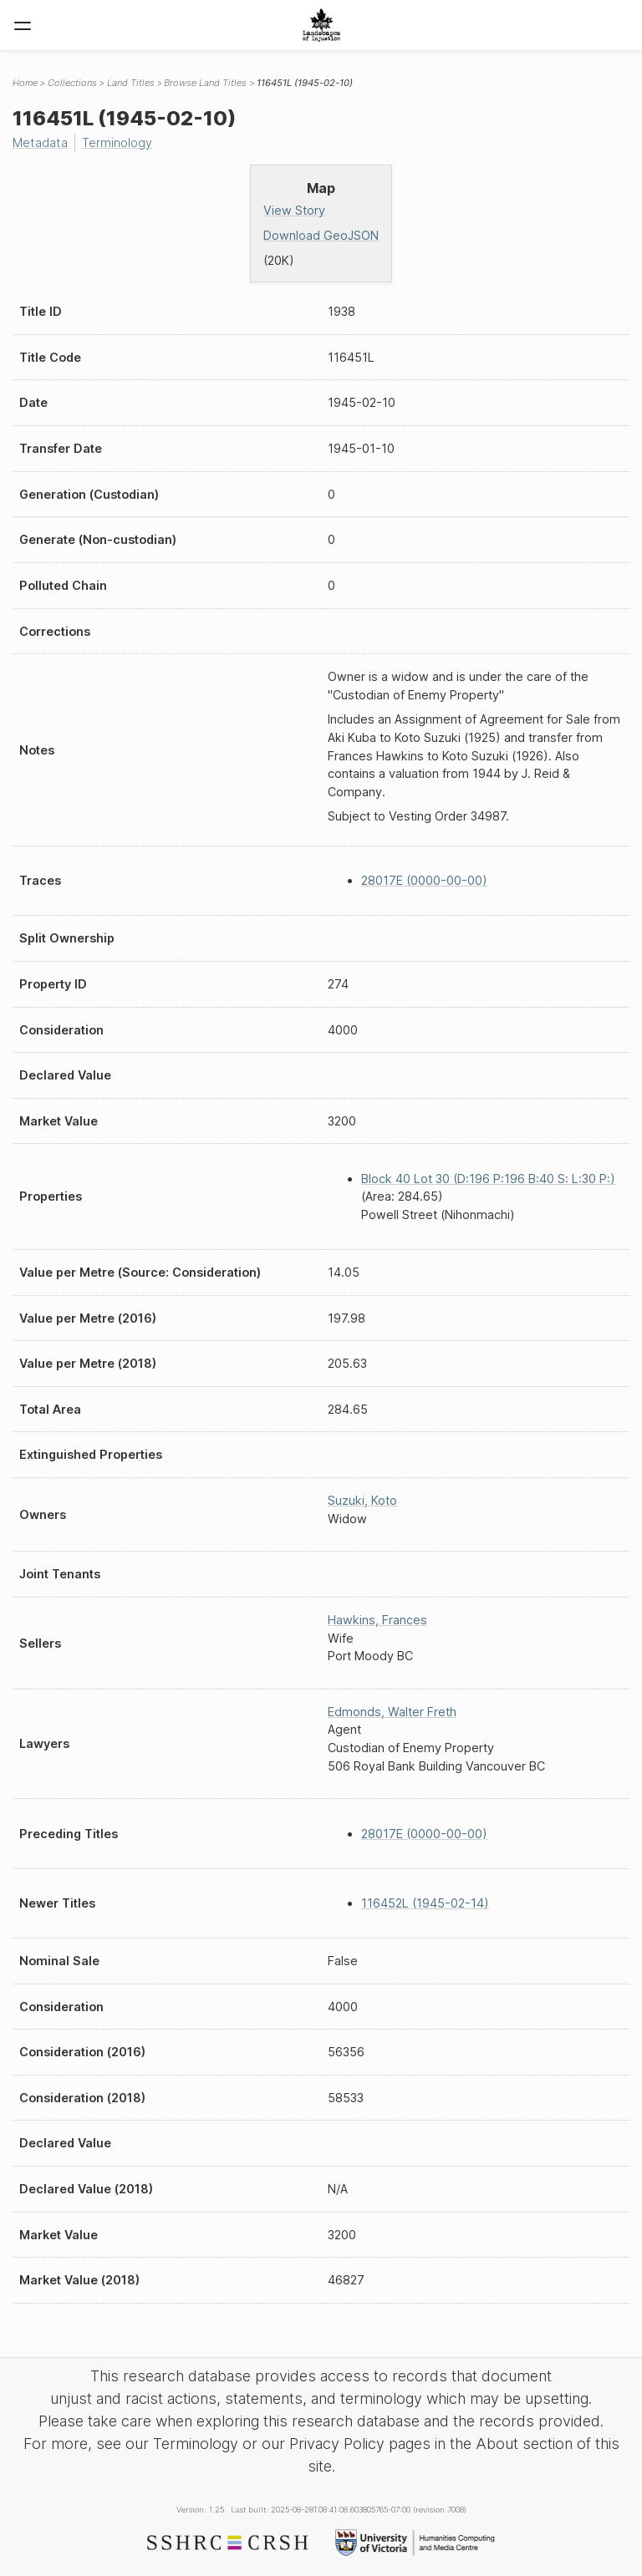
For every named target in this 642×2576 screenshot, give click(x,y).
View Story (294, 210)
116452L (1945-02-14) (425, 1903)
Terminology (117, 142)
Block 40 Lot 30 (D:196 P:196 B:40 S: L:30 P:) (488, 1178)
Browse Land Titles (205, 83)
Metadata (40, 142)
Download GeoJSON (321, 235)
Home (25, 83)
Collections (72, 83)
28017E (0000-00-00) (424, 880)
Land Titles (131, 83)
